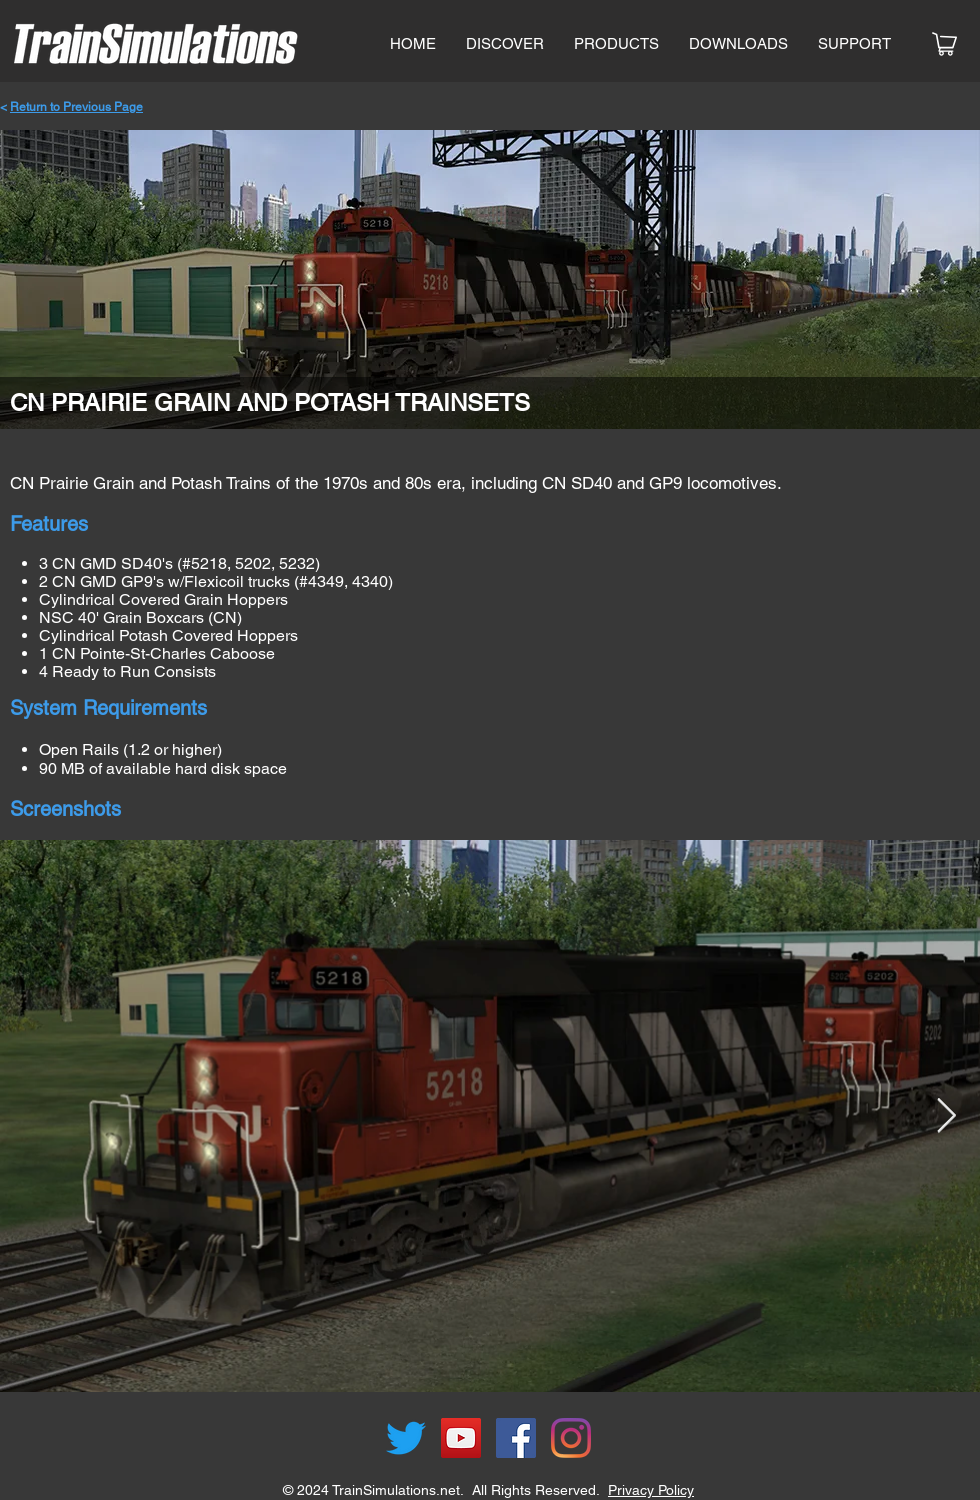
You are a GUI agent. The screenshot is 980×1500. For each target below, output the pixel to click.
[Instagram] (571, 1438)
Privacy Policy (651, 1490)
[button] (616, 44)
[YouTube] (461, 1438)
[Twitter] (406, 1438)
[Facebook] (516, 1438)
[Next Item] (946, 1115)
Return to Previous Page (76, 107)
